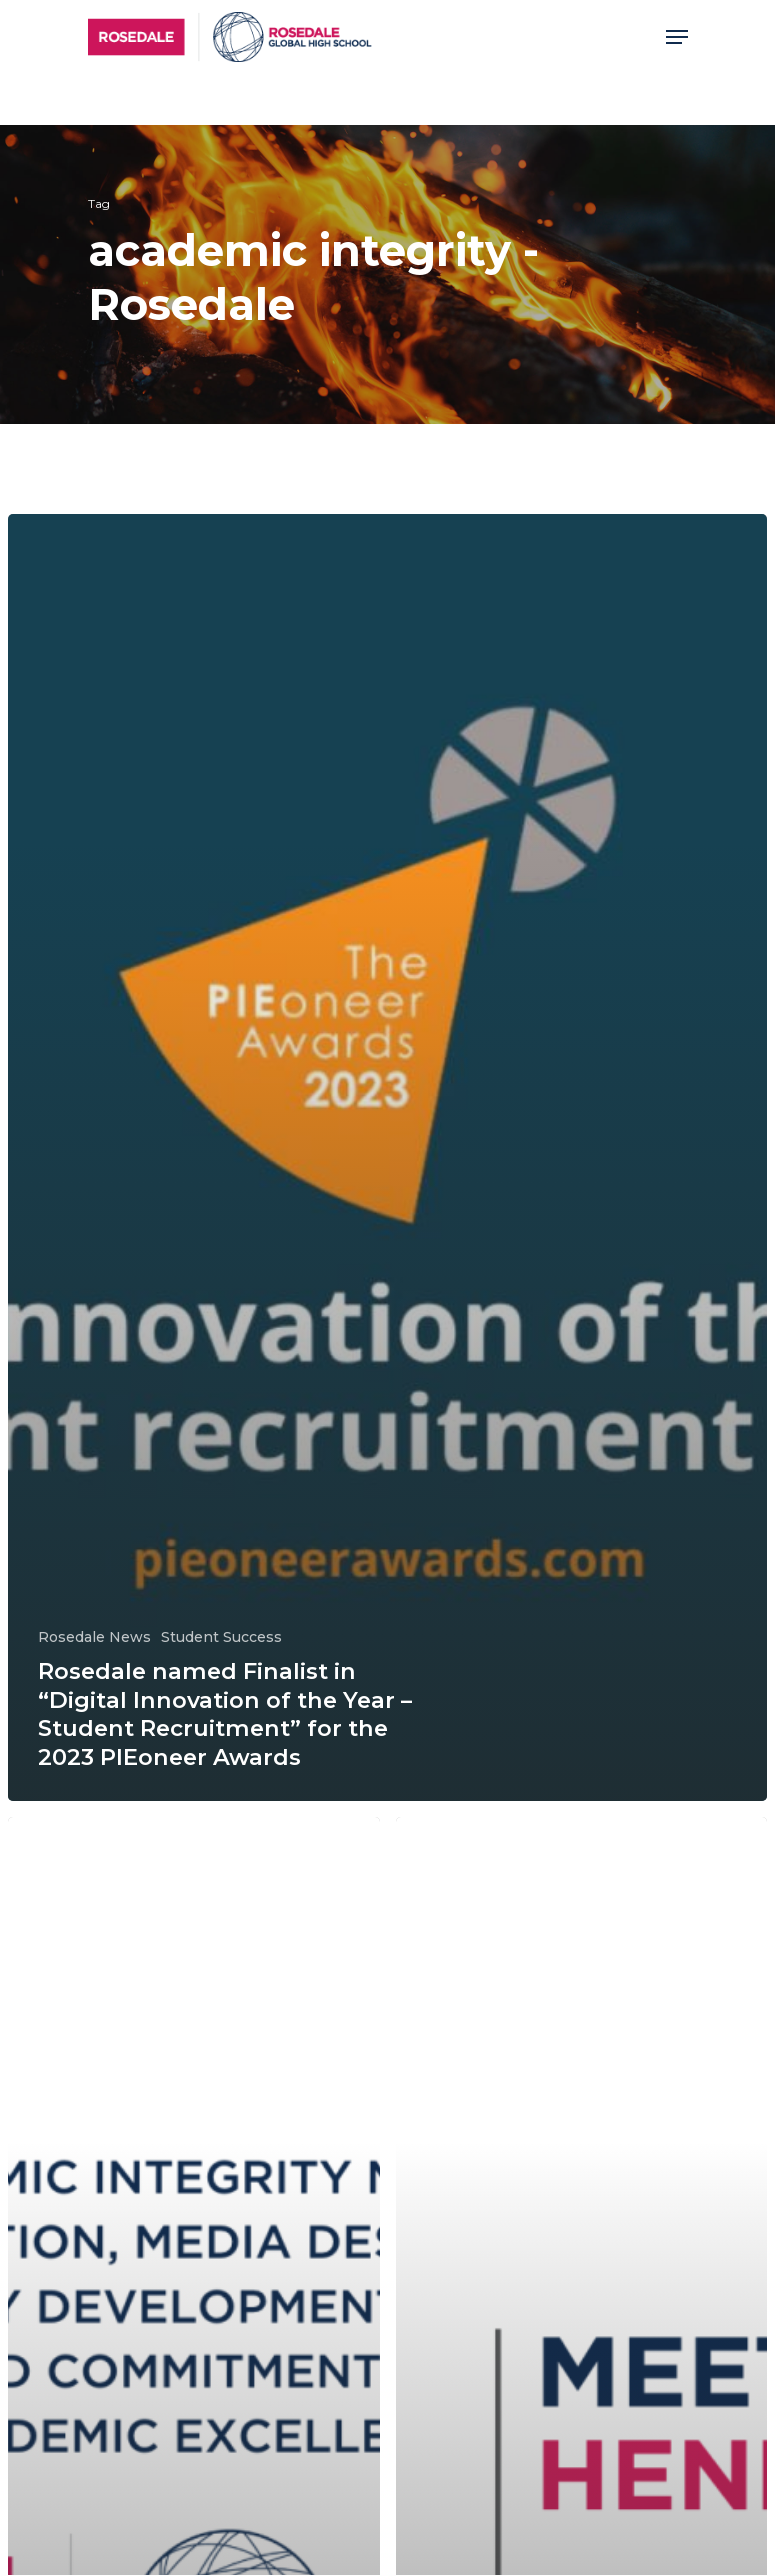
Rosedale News (94, 1637)
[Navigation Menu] (677, 37)
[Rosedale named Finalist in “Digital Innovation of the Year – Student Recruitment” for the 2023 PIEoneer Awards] (387, 1158)
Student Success (221, 1637)
